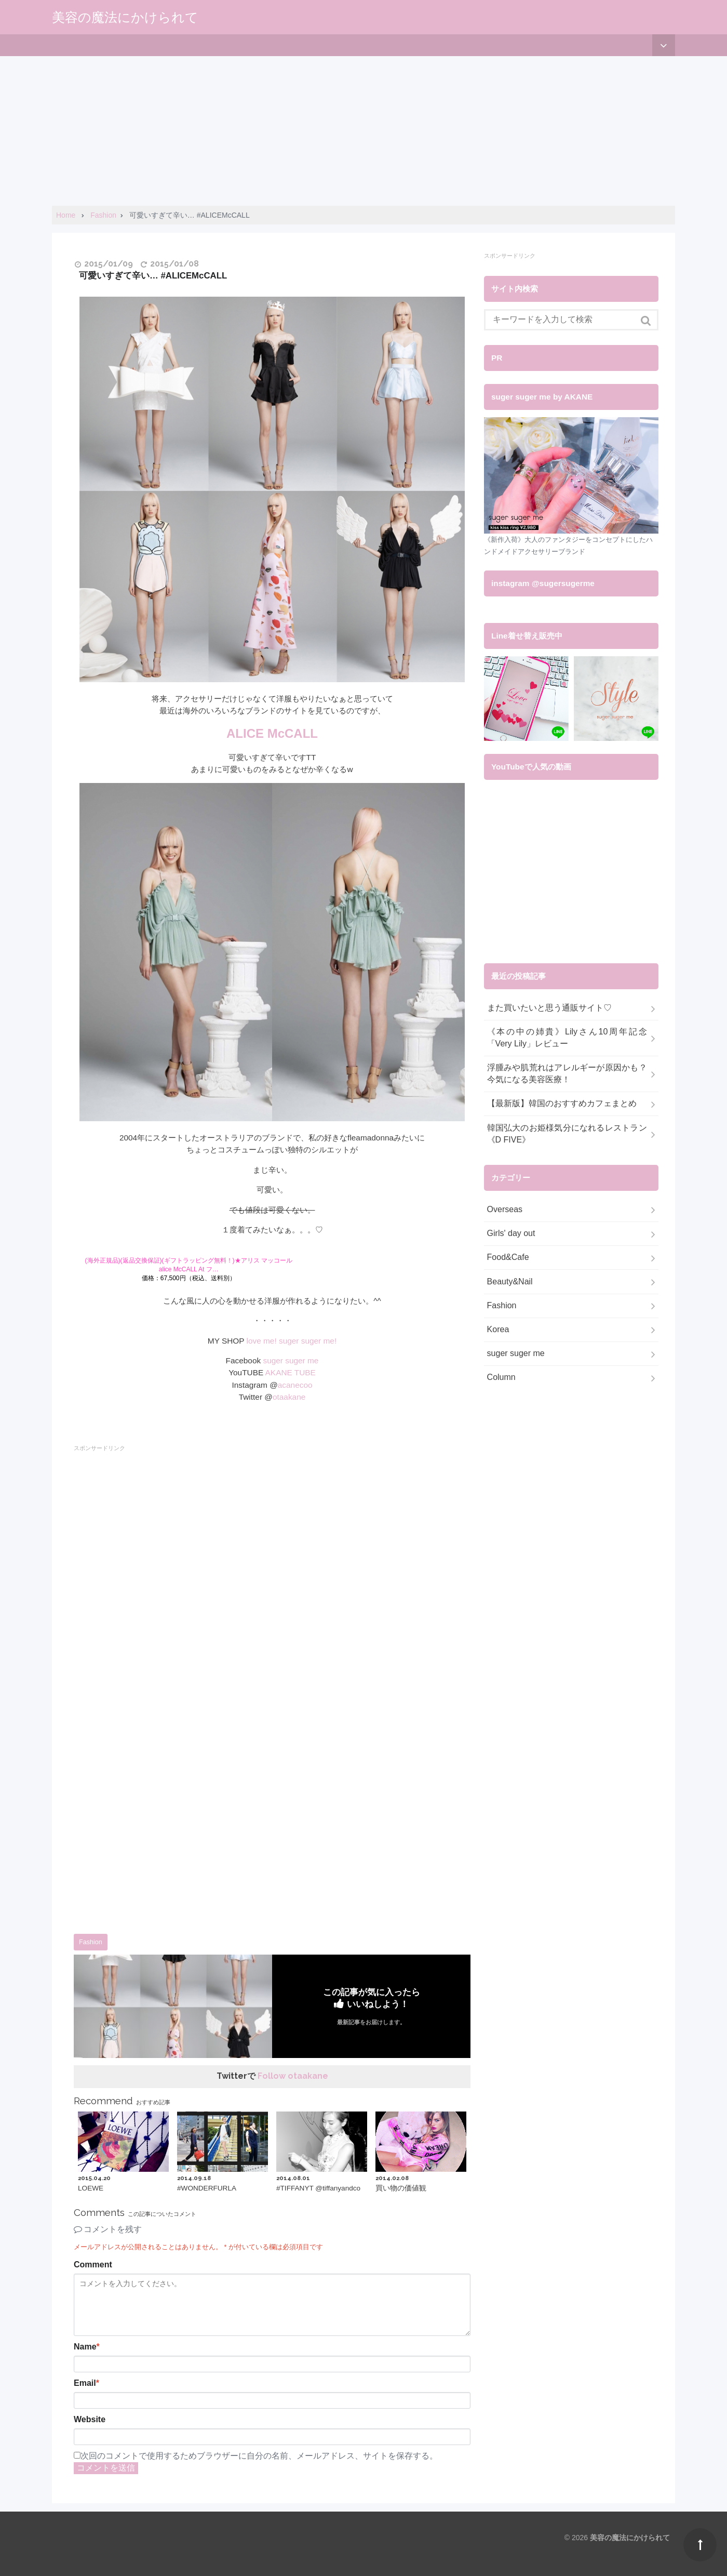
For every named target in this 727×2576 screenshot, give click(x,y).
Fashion (90, 1942)
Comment (93, 2264)
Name (87, 2346)
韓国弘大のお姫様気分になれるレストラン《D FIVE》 (567, 1133)
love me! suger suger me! (292, 1340)
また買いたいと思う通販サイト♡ (549, 1007)
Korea (498, 1329)
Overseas (504, 1209)
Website (89, 2419)
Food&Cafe (508, 1257)
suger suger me (290, 1360)
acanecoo (295, 1384)
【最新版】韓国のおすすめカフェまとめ (562, 1103)
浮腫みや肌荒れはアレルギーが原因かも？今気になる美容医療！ (567, 1073)
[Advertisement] (311, 129)
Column (501, 1377)
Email (86, 2383)
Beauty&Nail (510, 1281)
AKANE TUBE (290, 1372)
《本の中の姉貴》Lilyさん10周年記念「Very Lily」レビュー (567, 1037)
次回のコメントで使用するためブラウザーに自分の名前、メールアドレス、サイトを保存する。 (259, 2455)
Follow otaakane (293, 2076)
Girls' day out (511, 1233)
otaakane (289, 1396)
